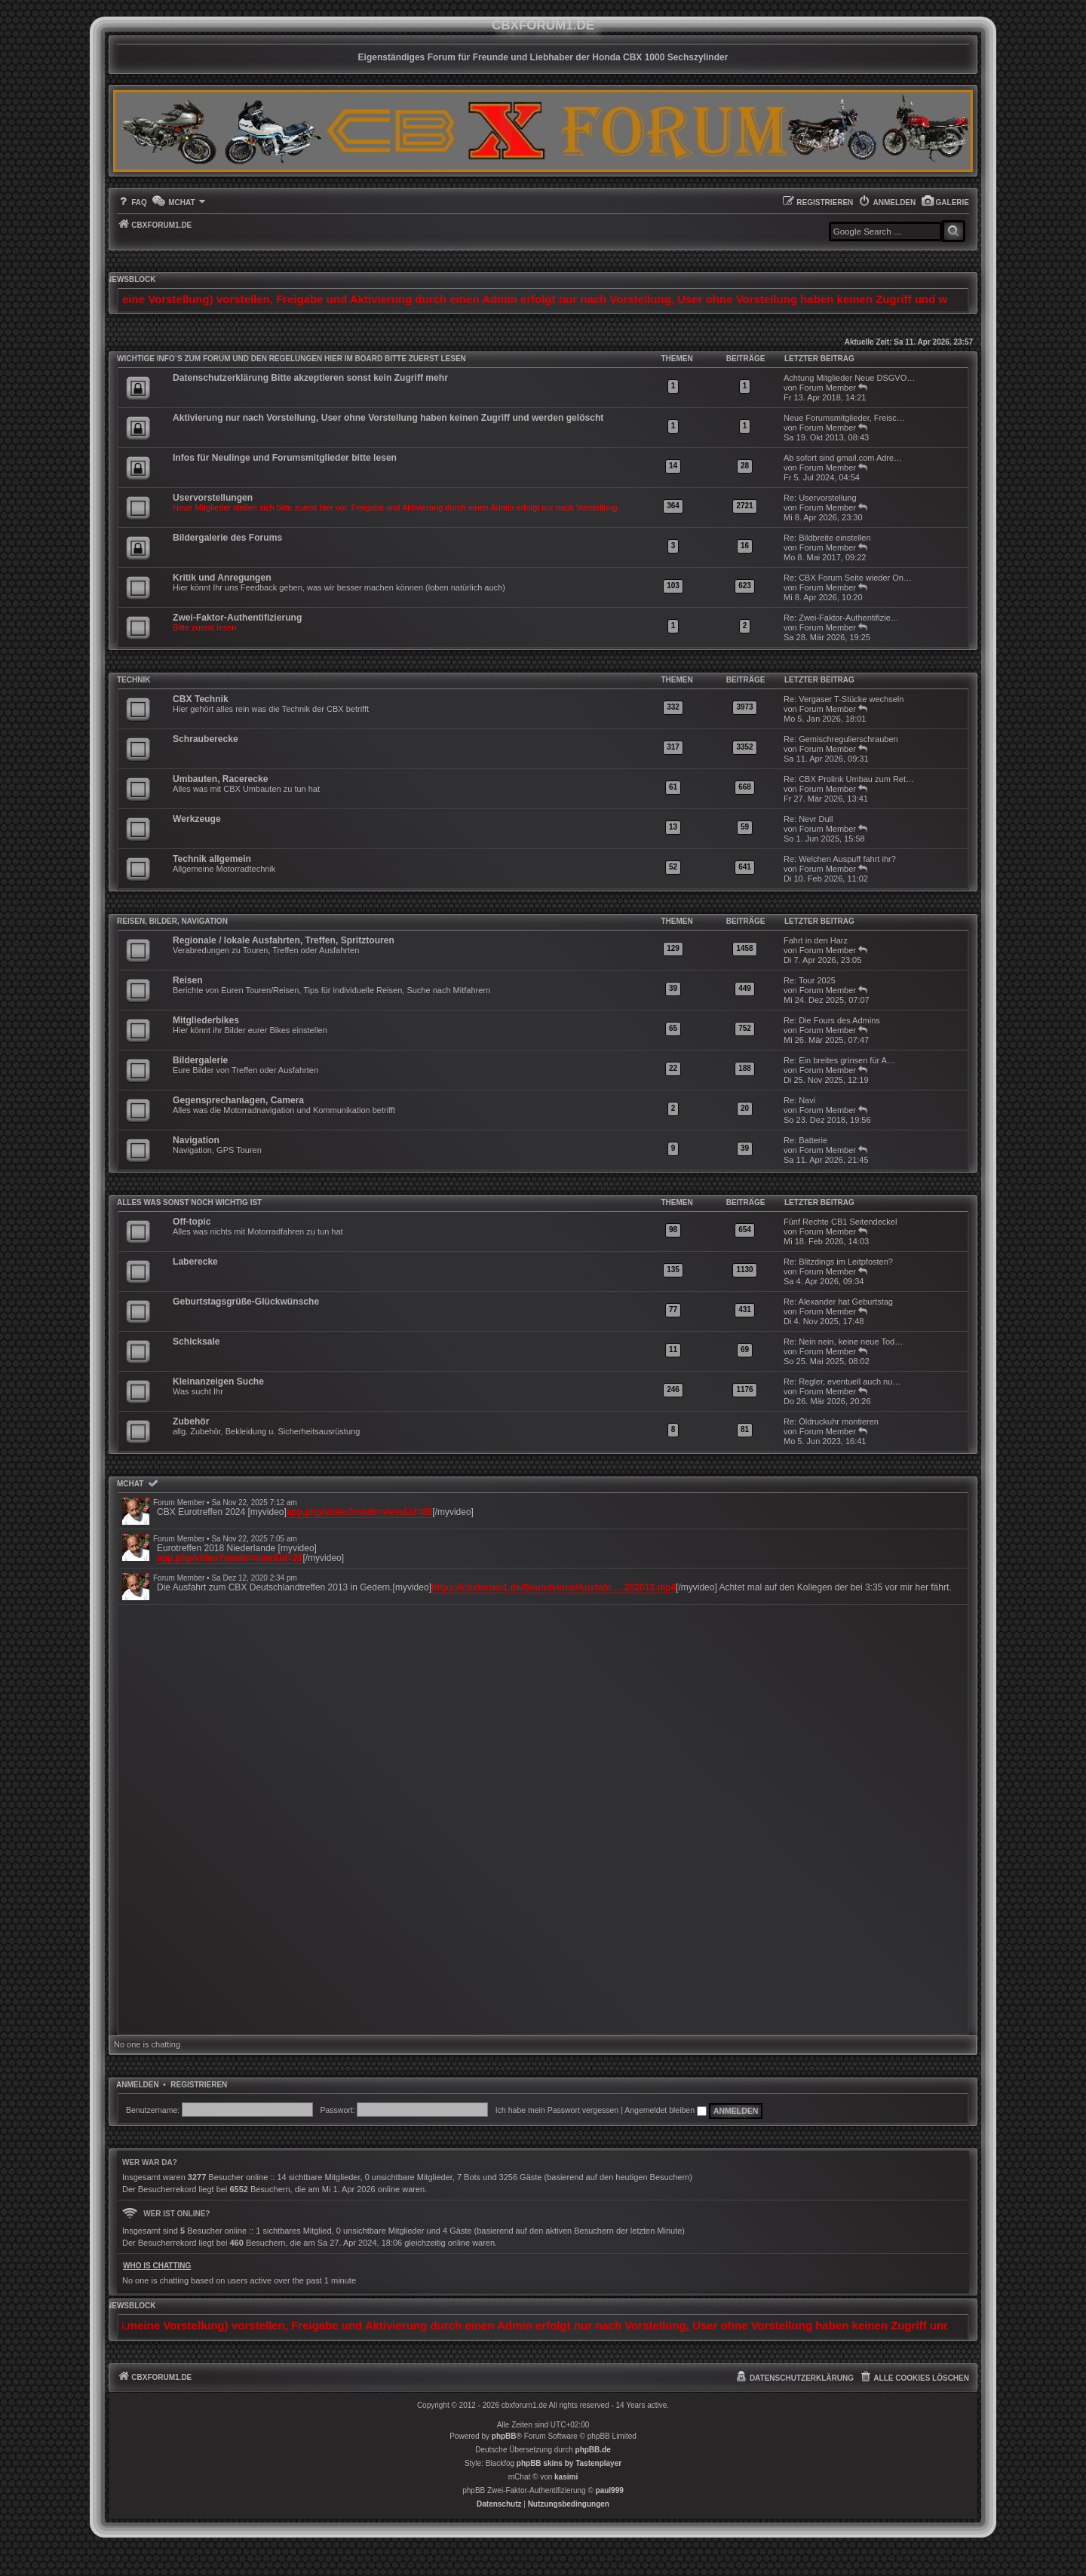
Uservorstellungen (213, 497)
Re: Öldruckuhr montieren (831, 1421)
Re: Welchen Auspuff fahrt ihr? (840, 858)
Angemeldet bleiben (665, 2109)
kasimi (566, 2477)
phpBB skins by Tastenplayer (569, 2463)
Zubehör (191, 1421)
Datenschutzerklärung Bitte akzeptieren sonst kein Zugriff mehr (310, 378)
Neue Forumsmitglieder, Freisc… (844, 417)
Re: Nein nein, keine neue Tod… (843, 1341)
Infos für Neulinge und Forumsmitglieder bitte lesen (285, 457)
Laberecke (195, 1261)
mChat (130, 1484)
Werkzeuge (197, 819)
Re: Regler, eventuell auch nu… (842, 1381)
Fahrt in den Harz (816, 940)
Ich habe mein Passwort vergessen (556, 2109)
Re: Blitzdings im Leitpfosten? (838, 1261)
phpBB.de (593, 2450)
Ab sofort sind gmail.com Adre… (843, 457)
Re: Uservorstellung (820, 497)
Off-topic (191, 1221)
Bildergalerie (200, 1060)
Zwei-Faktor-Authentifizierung (237, 617)
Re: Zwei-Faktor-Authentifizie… (841, 617)
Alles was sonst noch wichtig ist (189, 1202)
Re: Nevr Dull (808, 818)
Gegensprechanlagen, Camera (238, 1100)
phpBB (504, 2436)
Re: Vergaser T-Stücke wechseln (843, 699)
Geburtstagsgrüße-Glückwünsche (246, 1301)
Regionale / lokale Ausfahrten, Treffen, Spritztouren (283, 940)
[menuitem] (945, 202)
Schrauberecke (205, 739)
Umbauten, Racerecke (220, 779)
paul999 (610, 2490)
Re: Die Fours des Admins (832, 1020)
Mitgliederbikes (206, 1020)
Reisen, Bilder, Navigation (172, 921)
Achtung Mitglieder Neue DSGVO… (849, 377)
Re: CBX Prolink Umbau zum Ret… (849, 779)
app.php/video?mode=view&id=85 (359, 1512)
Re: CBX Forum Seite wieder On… (848, 577)
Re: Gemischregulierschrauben (841, 739)
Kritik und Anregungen (222, 577)
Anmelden (137, 2085)
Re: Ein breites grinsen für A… (839, 1060)
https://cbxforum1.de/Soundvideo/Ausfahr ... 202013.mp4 (553, 1587)
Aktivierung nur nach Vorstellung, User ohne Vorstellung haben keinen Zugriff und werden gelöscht (388, 417)
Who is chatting (157, 2266)
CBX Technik (201, 699)
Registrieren (198, 2085)
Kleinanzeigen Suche (218, 1381)
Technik (133, 680)
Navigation (196, 1140)
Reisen (188, 980)
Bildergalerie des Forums (227, 537)
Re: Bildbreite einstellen (827, 537)
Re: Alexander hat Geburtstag (838, 1301)
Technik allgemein (212, 859)
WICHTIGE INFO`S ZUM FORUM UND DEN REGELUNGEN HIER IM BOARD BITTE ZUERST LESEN (291, 358)
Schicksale (196, 1341)
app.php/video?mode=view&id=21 (229, 1558)
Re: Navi (799, 1100)
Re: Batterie (805, 1140)
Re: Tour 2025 (810, 980)
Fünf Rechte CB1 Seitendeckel (840, 1221)
